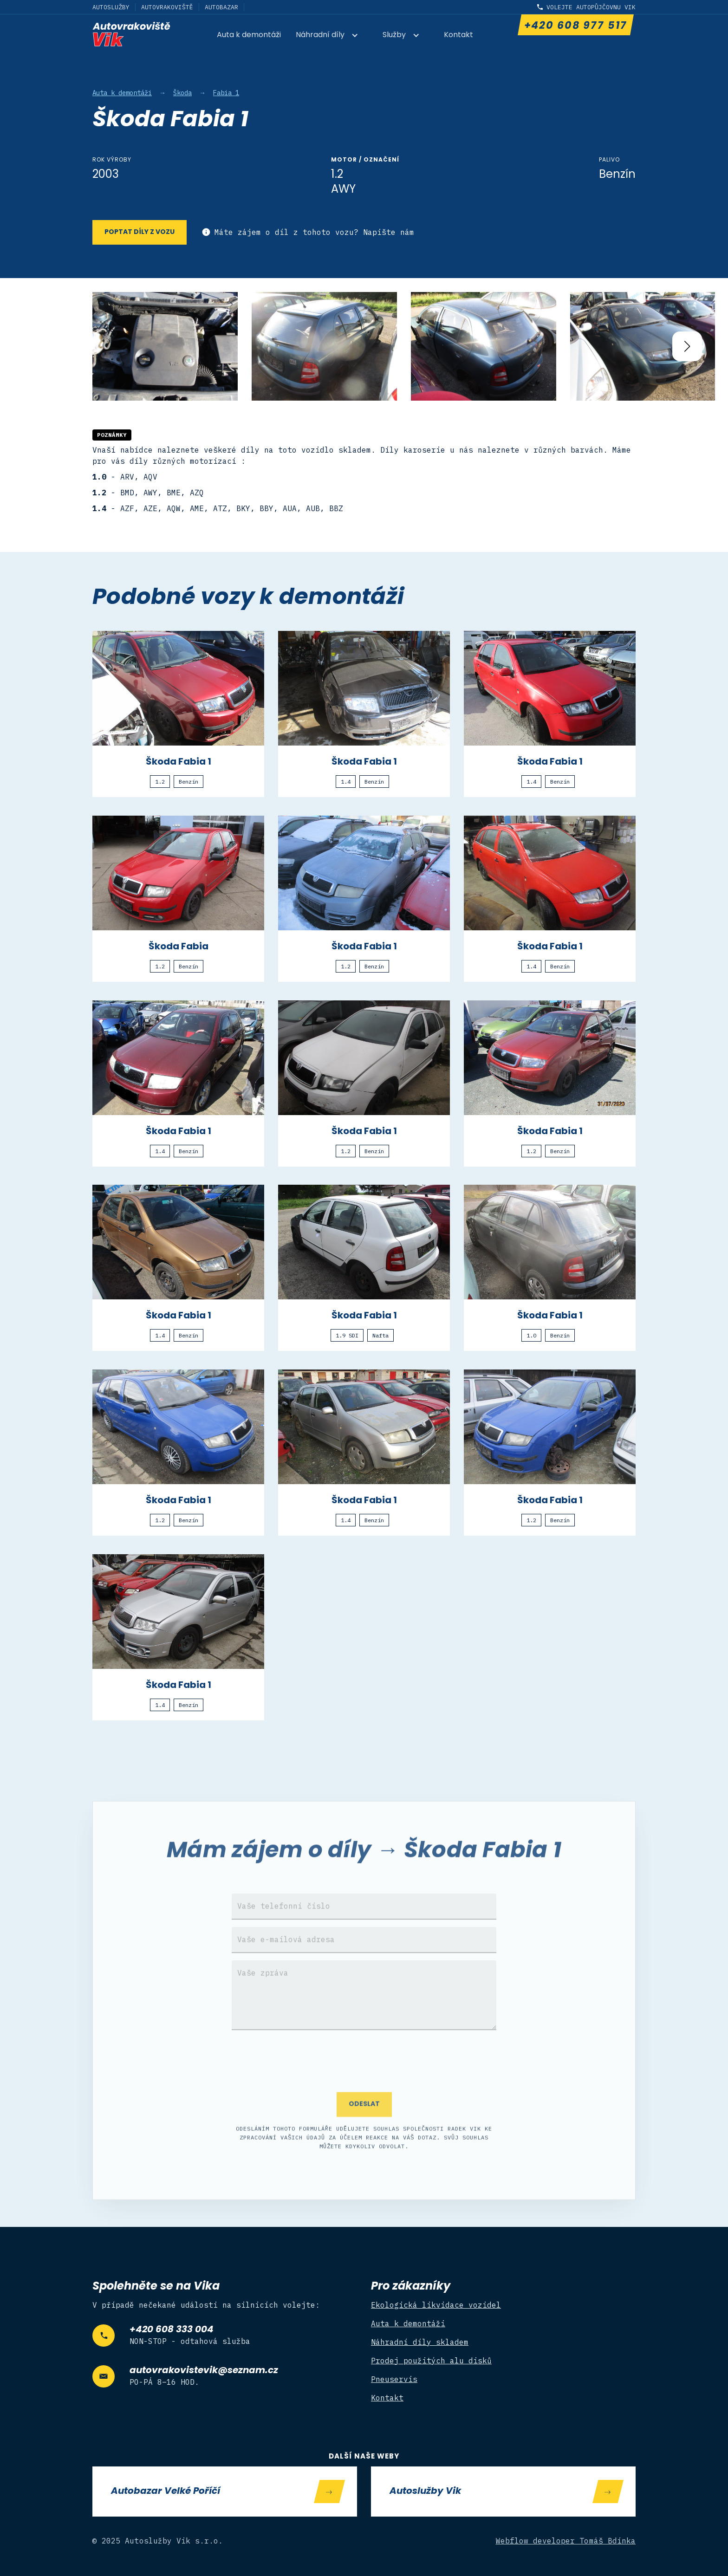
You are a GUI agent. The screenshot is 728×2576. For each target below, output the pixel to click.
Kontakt (458, 35)
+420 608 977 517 (575, 26)
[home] (131, 34)
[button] (332, 36)
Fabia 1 (226, 93)
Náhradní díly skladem (419, 2342)
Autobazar (221, 7)
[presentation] (364, 2093)
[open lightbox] (165, 346)
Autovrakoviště (167, 7)
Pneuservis (394, 2379)
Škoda (182, 93)
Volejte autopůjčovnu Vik (591, 7)
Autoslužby (111, 7)
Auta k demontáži (249, 35)
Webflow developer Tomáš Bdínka (566, 2540)
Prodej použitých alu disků (431, 2360)
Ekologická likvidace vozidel (436, 2305)
